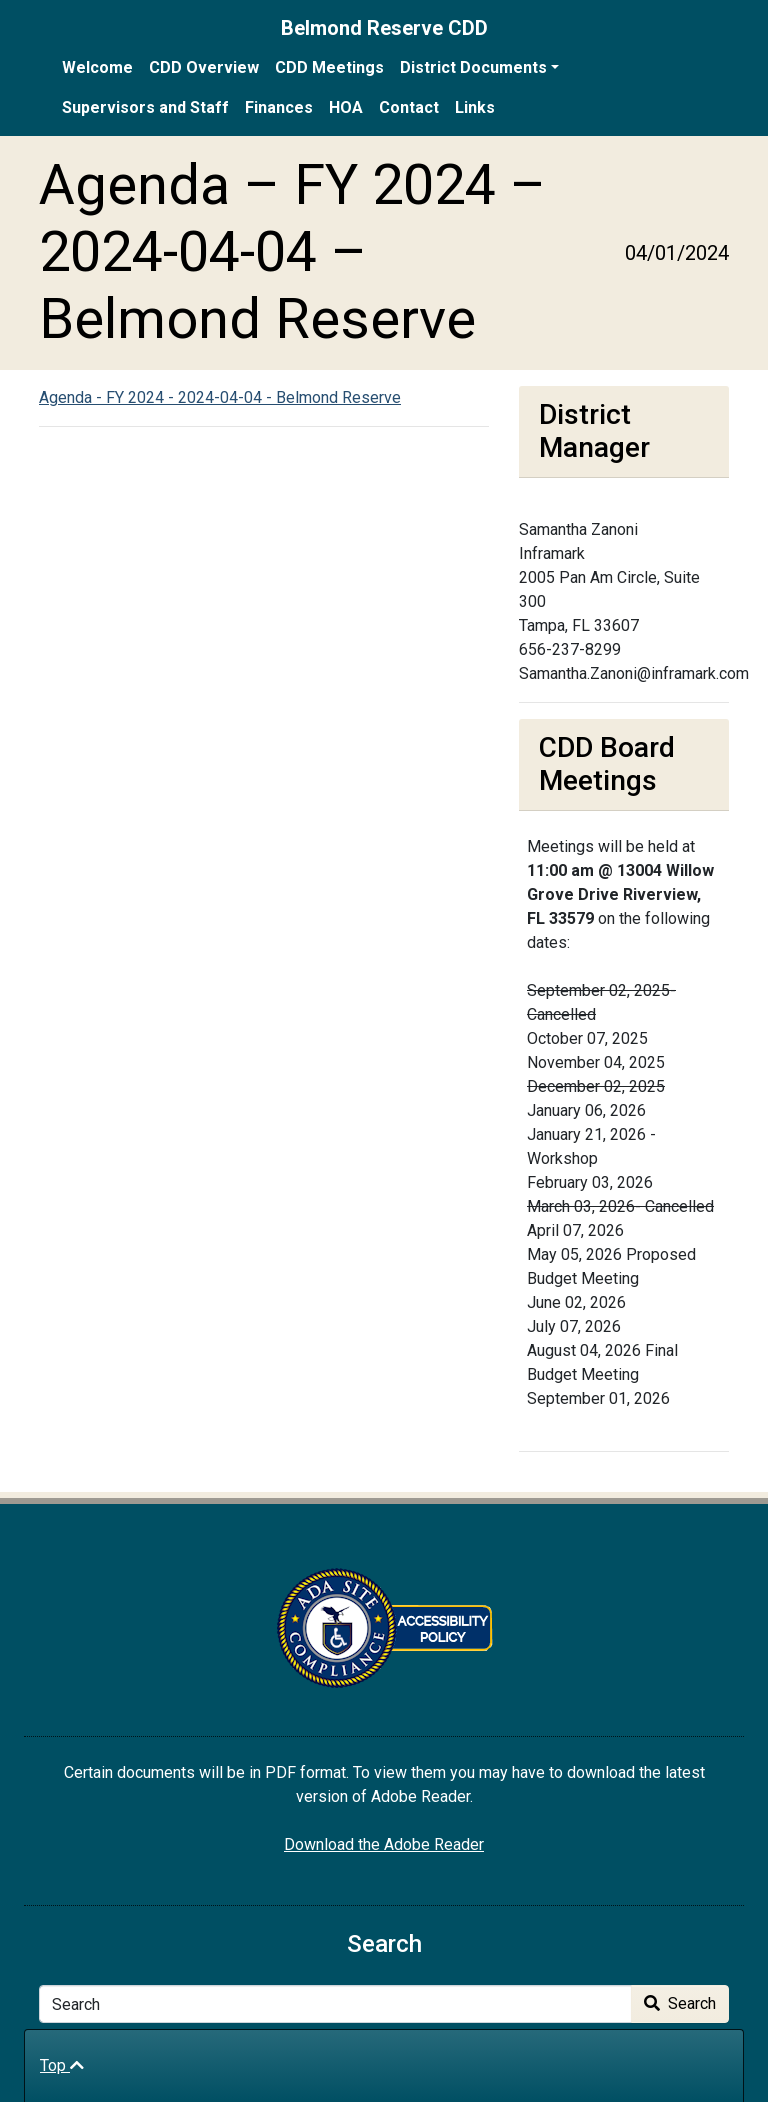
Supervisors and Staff (145, 107)
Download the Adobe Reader (384, 1844)
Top (62, 2065)
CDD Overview (204, 67)
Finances (279, 107)
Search (680, 2003)
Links (475, 107)
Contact (409, 107)
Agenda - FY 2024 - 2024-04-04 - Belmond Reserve (220, 397)
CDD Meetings (329, 67)
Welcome (97, 67)
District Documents (473, 67)
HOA (346, 107)
